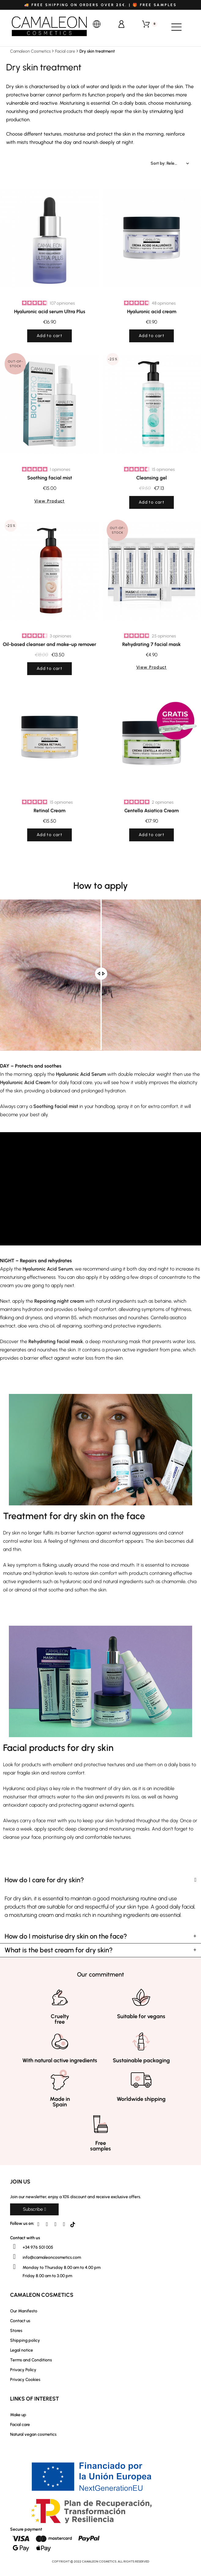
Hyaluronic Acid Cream (25, 1082)
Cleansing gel (151, 478)
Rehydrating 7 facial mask (151, 644)
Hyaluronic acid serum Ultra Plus (49, 311)
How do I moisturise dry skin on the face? (66, 1936)
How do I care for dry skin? (44, 1880)
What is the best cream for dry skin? (59, 1950)
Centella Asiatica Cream (151, 810)
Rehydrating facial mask (55, 1341)
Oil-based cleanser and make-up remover (49, 644)
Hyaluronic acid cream (151, 311)
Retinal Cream (49, 810)
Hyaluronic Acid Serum (81, 1074)
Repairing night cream (59, 1301)
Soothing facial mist (49, 478)
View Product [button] (49, 501)
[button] (34, 2209)
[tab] (100, 1880)
